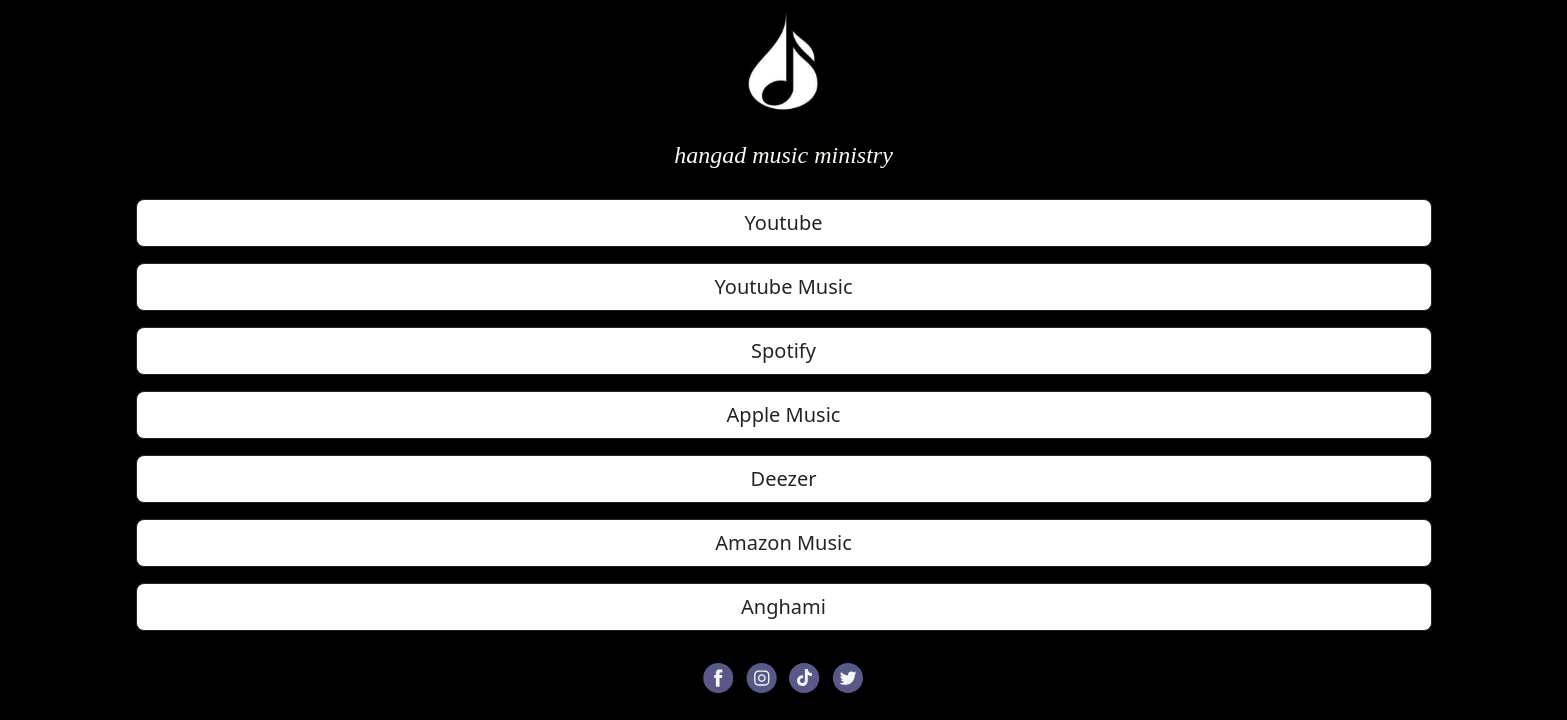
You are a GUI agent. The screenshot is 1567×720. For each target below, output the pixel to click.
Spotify (783, 350)
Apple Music (784, 414)
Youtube (784, 222)
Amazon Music (783, 542)
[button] (718, 676)
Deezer (784, 478)
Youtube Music (784, 286)
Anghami (783, 606)
